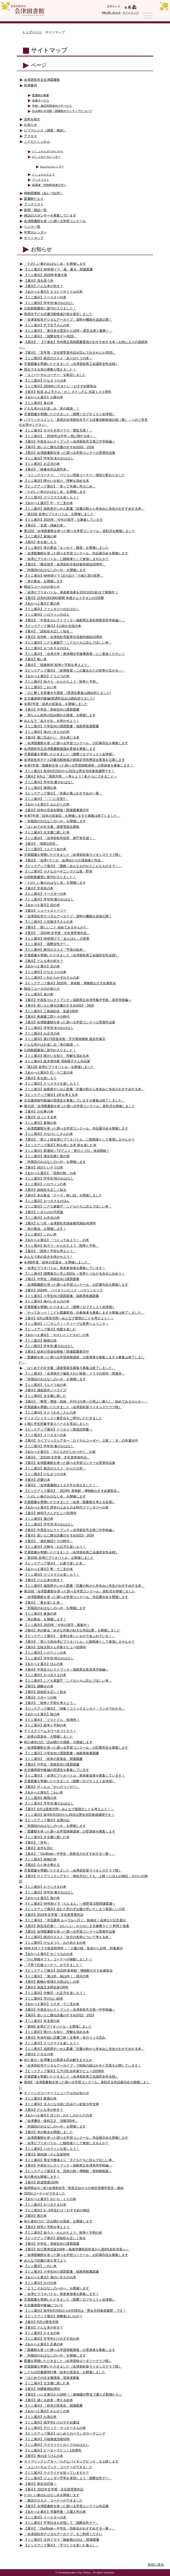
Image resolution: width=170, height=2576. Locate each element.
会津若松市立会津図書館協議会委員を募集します (60, 748)
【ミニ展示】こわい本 (40, 687)
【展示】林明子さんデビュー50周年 (50, 1513)
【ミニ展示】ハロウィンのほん (46, 614)
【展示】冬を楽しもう (40, 542)
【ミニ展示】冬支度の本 (42, 2021)
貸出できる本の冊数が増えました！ (50, 369)
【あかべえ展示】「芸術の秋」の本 (50, 1173)
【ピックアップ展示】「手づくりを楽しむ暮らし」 (61, 2545)
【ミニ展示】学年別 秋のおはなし (49, 1178)
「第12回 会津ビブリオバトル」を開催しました (59, 514)
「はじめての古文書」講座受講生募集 (51, 827)
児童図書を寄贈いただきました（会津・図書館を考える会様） (69, 1502)
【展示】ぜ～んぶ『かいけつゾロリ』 (51, 1787)
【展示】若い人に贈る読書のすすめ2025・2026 (59, 447)
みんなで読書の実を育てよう (45, 2260)
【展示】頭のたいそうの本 (43, 1167)
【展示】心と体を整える (42, 1865)
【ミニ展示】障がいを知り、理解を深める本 (56, 480)
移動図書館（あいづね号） (43, 193)
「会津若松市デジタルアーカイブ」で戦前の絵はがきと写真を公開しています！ (82, 2065)
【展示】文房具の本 (38, 888)
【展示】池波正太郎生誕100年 (46, 1987)
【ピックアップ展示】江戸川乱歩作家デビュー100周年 (64, 2071)
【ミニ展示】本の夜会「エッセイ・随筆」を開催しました (66, 547)
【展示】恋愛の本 (37, 1479)
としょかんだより (43, 174)
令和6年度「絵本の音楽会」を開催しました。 (57, 1262)
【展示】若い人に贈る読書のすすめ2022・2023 (59, 2015)
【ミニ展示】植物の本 (40, 1859)
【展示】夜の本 (35, 2215)
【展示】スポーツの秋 (40, 1697)
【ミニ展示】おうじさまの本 (45, 1886)
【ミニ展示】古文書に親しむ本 (46, 832)
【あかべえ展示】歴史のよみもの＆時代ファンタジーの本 (66, 1507)
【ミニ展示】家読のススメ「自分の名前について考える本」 (68, 1937)
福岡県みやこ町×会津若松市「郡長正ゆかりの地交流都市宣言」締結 (73, 2188)
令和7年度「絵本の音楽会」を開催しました (56, 704)
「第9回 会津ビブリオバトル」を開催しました (58, 2026)
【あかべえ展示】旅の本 (42, 1714)
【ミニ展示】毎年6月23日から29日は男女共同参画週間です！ (69, 771)
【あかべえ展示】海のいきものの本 (50, 2277)
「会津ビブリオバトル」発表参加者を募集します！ (61, 2294)
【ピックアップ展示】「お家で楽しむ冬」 (55, 1563)
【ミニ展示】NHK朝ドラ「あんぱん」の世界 (56, 938)
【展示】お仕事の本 (38, 1111)
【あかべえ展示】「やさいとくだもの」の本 (56, 1335)
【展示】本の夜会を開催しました (48, 2132)
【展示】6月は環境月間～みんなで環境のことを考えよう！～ (69, 1318)
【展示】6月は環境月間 (41, 2322)
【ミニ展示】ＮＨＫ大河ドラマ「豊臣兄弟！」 (58, 430)
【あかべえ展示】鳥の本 (42, 1898)
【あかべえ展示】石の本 (42, 966)
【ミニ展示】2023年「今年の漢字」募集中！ (57, 1625)
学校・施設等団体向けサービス (52, 105)
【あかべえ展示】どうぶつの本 (46, 676)
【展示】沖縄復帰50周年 (42, 2389)
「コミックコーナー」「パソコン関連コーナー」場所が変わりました (74, 475)
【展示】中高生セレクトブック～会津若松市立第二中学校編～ (69, 1530)
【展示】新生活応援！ (40, 2484)
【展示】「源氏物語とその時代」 (48, 1541)
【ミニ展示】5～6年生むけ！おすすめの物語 (56, 2210)
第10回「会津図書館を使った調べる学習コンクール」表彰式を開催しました (79, 1591)
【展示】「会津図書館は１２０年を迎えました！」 (61, 1485)
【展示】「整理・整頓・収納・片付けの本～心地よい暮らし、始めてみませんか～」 (86, 1401)
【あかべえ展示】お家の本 (43, 397)
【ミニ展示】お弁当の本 (42, 1217)
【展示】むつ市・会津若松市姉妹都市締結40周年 (60, 1223)
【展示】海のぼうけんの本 (43, 2456)
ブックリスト (40, 179)
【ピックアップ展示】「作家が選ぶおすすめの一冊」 (63, 793)
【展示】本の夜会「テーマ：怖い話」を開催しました (63, 1195)
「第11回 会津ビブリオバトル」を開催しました (59, 1067)
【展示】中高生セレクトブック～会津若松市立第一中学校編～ (69, 2009)
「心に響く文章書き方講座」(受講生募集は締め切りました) (67, 693)
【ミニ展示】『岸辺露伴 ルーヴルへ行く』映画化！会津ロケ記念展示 (75, 1920)
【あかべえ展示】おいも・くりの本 (50, 2199)
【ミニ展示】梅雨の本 (40, 787)
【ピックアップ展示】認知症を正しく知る (55, 2238)
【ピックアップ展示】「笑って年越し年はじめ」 (60, 486)
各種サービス (40, 100)
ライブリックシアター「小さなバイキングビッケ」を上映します (71, 2461)
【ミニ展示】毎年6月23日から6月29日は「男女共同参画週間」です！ (75, 2310)
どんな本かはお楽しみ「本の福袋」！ (51, 408)
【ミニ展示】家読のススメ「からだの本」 (55, 1468)
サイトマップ (131, 12)
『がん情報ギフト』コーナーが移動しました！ (58, 1959)
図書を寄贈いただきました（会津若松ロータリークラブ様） (68, 2361)
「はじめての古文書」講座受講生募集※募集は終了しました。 (69, 1368)
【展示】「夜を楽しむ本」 (43, 1602)
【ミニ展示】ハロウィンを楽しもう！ (51, 2148)
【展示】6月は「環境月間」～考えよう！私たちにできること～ (70, 776)
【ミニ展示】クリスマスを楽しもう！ (51, 497)
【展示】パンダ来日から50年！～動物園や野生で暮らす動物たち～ (73, 2394)
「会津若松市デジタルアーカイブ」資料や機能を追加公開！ (68, 319)
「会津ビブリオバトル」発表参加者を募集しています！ (64, 1268)
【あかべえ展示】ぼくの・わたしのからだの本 (58, 2115)
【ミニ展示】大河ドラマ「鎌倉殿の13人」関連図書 (61, 2539)
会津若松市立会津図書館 (42, 79)
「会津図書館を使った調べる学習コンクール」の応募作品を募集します (76, 743)
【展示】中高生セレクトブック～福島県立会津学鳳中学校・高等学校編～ (77, 1000)
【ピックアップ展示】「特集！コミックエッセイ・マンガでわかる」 (74, 1708)
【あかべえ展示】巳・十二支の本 (48, 1072)
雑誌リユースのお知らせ (42, 586)
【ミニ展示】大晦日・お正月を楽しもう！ (55, 1546)
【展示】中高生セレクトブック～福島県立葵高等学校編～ (66, 1669)
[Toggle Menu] (148, 17)
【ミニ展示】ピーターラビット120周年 (53, 2450)
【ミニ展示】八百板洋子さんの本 (48, 921)
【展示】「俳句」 (37, 1842)
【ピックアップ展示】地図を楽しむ (50, 1329)
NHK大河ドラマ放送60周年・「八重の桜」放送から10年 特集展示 (73, 1948)
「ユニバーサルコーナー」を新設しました (55, 375)
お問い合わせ (111, 12)
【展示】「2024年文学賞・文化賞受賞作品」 (57, 933)
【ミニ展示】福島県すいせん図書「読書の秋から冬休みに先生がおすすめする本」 (84, 508)
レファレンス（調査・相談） (45, 130)
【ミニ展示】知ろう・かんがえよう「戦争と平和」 (61, 681)
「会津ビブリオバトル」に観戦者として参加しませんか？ (66, 559)
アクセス (30, 136)
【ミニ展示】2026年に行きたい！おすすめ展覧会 (60, 386)
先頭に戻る (156, 2564)
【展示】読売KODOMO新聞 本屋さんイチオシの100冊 (64, 598)
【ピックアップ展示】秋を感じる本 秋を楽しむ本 (60, 1145)
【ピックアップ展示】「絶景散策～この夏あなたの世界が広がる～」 (74, 670)
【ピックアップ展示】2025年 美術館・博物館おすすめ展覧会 (70, 983)
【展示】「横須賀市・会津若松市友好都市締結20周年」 (65, 564)
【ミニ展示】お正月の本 (42, 464)
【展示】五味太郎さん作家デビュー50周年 (55, 1647)
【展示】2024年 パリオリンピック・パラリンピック (63, 1290)
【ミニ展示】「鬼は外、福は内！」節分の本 (56, 1976)
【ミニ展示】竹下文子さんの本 (46, 325)
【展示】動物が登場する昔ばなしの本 (51, 1981)
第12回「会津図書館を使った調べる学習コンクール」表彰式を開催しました (79, 531)
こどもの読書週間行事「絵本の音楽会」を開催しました (64, 2372)
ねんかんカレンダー (52, 166)
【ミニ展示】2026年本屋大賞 (45, 275)
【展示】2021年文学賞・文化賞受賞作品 (53, 2489)
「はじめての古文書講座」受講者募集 (51, 2378)
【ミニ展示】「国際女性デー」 (46, 944)
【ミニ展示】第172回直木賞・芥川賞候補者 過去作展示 (64, 1039)
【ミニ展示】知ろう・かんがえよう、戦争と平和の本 (63, 2232)
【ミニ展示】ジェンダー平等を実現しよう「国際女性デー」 (68, 2478)
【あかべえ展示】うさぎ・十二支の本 (51, 2004)
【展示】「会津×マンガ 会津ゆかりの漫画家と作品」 (64, 860)
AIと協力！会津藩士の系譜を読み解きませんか (58, 2060)
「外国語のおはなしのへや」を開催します (55, 570)
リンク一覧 (32, 226)
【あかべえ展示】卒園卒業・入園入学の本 (55, 2511)
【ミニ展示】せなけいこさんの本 (48, 1134)
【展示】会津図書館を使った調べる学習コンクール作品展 (66, 2506)
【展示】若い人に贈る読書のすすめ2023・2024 (59, 1535)
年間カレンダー (35, 232)
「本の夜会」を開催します (43, 581)
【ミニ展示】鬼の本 (38, 403)
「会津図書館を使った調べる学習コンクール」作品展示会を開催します (76, 553)
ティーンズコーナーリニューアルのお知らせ (56, 2093)
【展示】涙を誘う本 (38, 280)
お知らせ (30, 124)
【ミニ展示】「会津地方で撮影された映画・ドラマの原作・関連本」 (74, 1373)
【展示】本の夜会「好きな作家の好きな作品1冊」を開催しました (72, 1630)
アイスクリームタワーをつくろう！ (50, 1731)
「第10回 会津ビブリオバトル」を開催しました (59, 1557)
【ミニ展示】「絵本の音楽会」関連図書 (53, 1759)
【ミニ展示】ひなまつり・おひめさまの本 (55, 1942)
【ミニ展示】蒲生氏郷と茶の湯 (46, 1156)
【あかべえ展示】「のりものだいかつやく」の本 (60, 1451)
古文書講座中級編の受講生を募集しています (56, 1770)
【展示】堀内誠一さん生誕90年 (47, 2154)
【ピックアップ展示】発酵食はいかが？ (53, 2316)
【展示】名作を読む (38, 1848)
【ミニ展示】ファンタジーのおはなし (51, 609)
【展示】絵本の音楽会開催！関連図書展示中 (56, 810)
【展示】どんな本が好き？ (43, 286)
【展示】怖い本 (35, 659)
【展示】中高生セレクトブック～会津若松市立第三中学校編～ (69, 441)
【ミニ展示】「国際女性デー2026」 (50, 336)
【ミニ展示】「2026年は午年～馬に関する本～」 (60, 436)
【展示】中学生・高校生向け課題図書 (51, 709)
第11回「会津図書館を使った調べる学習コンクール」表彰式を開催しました (79, 1106)
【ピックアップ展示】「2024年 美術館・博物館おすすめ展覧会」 (72, 1491)
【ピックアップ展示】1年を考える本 (51, 1095)
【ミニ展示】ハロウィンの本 (45, 1184)
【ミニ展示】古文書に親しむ (45, 1396)
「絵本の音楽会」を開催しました (48, 1736)
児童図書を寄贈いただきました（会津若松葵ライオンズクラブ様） (73, 854)
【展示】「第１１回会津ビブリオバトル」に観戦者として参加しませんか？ (79, 1139)
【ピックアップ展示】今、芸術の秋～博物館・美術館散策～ (68, 2171)
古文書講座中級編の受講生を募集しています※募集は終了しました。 (74, 1100)
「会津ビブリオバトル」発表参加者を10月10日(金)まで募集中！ (71, 592)
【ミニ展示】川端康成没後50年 (47, 2439)
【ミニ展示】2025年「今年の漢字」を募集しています (63, 519)
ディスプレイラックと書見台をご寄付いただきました (63, 1418)
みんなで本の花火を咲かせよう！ (48, 1256)
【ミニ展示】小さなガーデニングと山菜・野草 (58, 871)
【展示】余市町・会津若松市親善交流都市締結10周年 (63, 637)
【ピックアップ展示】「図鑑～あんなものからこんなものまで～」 (73, 866)
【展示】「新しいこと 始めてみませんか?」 (56, 927)
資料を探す (32, 119)
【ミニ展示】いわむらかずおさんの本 (51, 977)
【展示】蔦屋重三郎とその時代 (46, 1016)
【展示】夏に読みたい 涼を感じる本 (51, 737)
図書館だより (34, 198)
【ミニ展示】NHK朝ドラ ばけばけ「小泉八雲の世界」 (63, 575)
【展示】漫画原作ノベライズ (45, 1390)
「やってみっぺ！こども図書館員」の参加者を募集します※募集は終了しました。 (84, 1312)
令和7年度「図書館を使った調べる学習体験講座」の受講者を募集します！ (78, 765)
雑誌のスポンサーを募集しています (50, 215)
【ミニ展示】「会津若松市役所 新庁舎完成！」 (60, 838)
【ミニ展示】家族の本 (40, 536)
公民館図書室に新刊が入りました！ (50, 308)
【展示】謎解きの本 (38, 1686)
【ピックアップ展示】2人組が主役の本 (52, 626)
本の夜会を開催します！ (42, 2176)
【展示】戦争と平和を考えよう (46, 2227)
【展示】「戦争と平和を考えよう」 (50, 1251)
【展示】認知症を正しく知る (45, 1189)
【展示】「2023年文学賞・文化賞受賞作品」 (57, 1457)
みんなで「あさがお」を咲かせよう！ (51, 721)
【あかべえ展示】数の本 (42, 603)
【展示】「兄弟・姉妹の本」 (45, 525)
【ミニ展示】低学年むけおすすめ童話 (51, 2422)
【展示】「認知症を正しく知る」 (48, 631)
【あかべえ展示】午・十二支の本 (48, 503)
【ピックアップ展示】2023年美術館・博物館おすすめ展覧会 (68, 1970)
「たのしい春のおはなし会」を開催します (55, 263)
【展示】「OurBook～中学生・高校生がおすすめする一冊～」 (69, 1853)
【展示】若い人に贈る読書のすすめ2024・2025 (59, 1005)
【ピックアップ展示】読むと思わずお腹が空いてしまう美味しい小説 (74, 1909)
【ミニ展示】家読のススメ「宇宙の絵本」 (55, 949)
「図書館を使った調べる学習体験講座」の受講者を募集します (69, 1831)
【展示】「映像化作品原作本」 (46, 469)
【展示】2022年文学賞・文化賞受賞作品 (53, 1914)
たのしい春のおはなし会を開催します (51, 2495)
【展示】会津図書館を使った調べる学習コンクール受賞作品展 (69, 452)
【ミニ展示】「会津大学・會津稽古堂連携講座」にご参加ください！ (74, 654)
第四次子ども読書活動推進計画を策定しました (58, 314)
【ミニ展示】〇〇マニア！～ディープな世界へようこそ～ (66, 1323)
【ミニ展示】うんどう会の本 (45, 849)
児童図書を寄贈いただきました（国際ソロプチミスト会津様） (69, 414)
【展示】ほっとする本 (40, 1117)
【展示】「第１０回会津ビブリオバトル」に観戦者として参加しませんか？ (79, 1641)
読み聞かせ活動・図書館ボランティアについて (62, 111)
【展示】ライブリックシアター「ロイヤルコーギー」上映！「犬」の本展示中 (81, 1440)
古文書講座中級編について (43, 2305)
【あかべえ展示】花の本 (42, 905)
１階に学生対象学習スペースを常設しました (56, 1424)
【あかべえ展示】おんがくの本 (46, 804)
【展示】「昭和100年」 (41, 843)
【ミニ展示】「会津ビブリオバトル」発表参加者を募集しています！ (74, 1775)
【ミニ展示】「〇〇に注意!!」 (46, 799)
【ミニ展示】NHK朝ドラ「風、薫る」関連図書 (58, 269)
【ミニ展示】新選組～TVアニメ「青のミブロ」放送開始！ (67, 1150)
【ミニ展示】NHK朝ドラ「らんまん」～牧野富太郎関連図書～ (69, 1903)
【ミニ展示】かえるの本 (42, 2333)
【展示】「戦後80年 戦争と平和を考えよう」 (57, 665)
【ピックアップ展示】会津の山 (46, 1820)
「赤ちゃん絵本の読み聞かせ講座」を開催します (60, 715)
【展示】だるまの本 (38, 2054)
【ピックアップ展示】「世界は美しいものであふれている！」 (69, 1636)
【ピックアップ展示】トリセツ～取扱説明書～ (58, 1429)
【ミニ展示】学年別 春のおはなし (49, 303)
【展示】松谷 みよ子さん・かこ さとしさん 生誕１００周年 (67, 392)
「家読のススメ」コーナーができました (53, 2500)
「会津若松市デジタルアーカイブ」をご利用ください (63, 2534)
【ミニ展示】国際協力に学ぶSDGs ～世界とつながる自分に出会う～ (74, 1273)
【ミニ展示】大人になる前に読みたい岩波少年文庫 (61, 2104)
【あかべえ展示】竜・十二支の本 (48, 1569)
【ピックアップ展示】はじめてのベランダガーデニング (64, 2433)
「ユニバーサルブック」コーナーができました (58, 2467)
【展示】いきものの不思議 (43, 1212)
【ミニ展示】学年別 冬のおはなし (49, 458)
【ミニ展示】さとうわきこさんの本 (50, 1412)
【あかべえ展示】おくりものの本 (48, 1954)
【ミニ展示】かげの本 (40, 2283)
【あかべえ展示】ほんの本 (43, 1664)
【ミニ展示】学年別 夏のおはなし (49, 782)
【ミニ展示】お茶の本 (40, 2417)
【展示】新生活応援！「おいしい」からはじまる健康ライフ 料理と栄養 (76, 1926)
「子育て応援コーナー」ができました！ (53, 1965)
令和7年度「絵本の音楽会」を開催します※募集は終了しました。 (72, 815)
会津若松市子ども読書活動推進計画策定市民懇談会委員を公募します (74, 760)
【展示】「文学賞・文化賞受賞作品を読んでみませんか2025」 (70, 352)
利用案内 (30, 85)
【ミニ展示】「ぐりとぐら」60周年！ (52, 1720)
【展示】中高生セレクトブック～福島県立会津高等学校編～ (68, 2165)
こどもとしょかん (37, 141)
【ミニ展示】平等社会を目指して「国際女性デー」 (61, 2523)
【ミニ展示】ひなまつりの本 (45, 380)
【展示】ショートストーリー (45, 910)
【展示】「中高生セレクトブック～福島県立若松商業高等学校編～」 (74, 620)
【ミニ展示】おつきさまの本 (45, 1675)
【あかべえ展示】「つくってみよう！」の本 (56, 1240)
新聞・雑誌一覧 (35, 210)
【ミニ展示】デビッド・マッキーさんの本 (55, 2428)
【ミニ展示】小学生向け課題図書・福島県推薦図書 (61, 726)
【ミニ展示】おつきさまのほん (46, 648)
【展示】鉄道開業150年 (41, 2182)
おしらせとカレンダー (46, 156)
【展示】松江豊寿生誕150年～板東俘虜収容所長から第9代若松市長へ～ (76, 2249)
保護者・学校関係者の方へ (49, 185)
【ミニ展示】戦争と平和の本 (45, 1725)
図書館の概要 (40, 95)
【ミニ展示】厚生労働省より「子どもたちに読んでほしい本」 (69, 2160)
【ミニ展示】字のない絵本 (43, 1998)
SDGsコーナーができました (44, 2193)
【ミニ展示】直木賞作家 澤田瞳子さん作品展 (57, 1061)
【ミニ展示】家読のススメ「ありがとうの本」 (58, 358)
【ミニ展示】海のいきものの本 (46, 732)
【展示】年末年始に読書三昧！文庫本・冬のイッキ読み (64, 2037)
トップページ (32, 32)
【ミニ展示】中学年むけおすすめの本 (51, 2338)
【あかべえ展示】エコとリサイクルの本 (53, 291)
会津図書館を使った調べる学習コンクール (55, 221)
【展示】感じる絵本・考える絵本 (48, 2400)
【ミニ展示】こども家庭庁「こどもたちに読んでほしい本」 (68, 642)
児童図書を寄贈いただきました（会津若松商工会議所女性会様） (71, 364)
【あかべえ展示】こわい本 (43, 1792)
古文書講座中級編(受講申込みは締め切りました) (59, 698)
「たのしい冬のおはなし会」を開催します (55, 491)
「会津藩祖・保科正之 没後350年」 (51, 2121)
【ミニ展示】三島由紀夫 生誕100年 (51, 1011)
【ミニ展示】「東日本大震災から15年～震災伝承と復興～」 (68, 330)
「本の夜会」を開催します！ (45, 1228)
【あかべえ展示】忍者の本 (43, 2344)
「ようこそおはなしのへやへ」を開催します (56, 2288)
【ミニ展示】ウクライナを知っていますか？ (56, 2472)
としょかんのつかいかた (47, 151)
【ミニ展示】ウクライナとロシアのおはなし (56, 2444)
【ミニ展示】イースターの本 (45, 297)
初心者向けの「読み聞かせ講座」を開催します (58, 1742)
